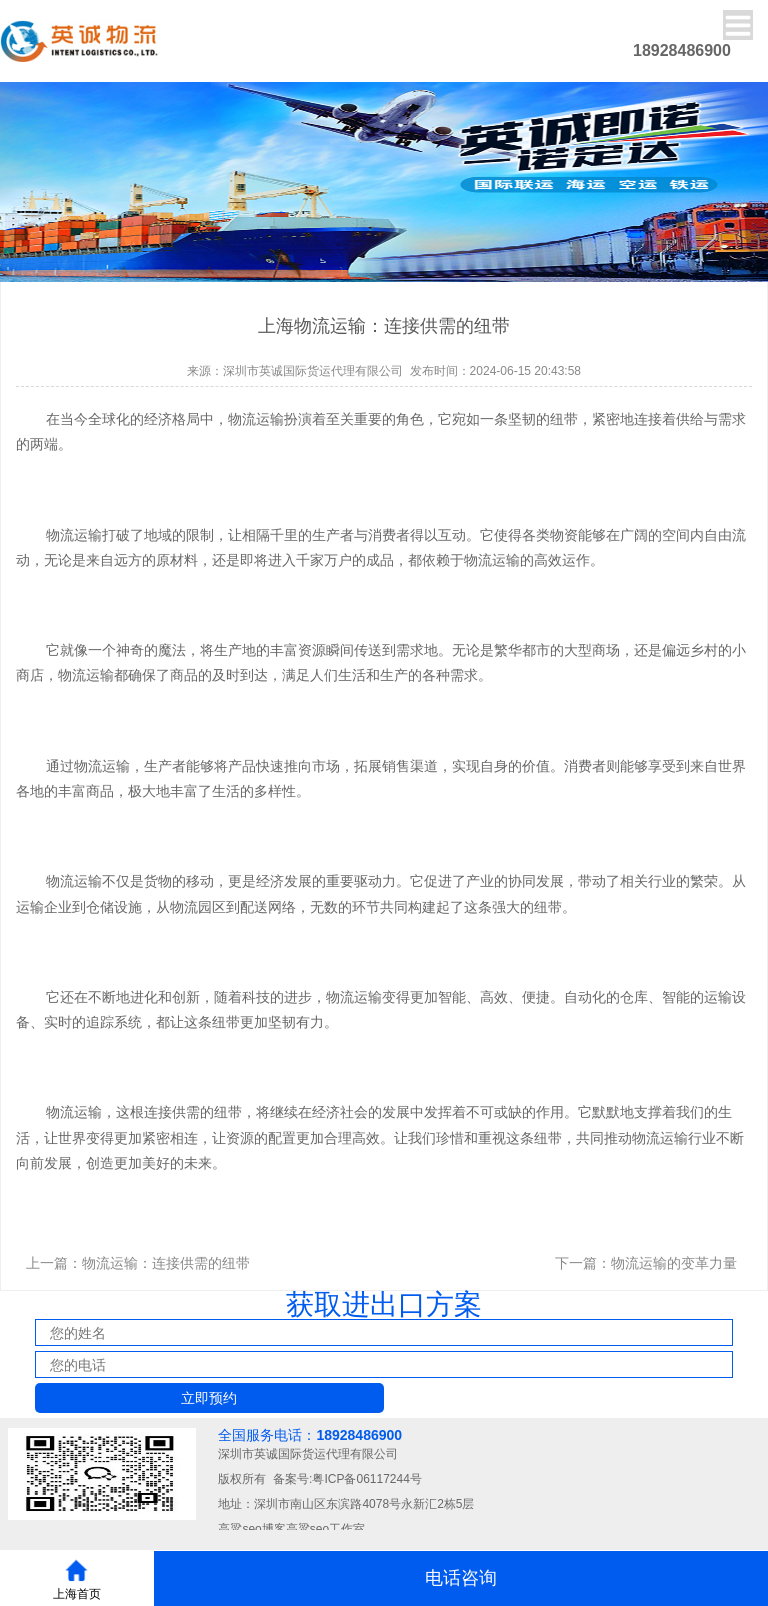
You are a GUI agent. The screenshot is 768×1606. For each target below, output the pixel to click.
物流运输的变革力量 (674, 1263)
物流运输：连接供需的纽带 (166, 1263)
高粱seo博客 (251, 1529)
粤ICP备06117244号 (366, 1479)
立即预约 (209, 1398)
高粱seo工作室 (325, 1529)
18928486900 (359, 1435)
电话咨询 (461, 1578)
